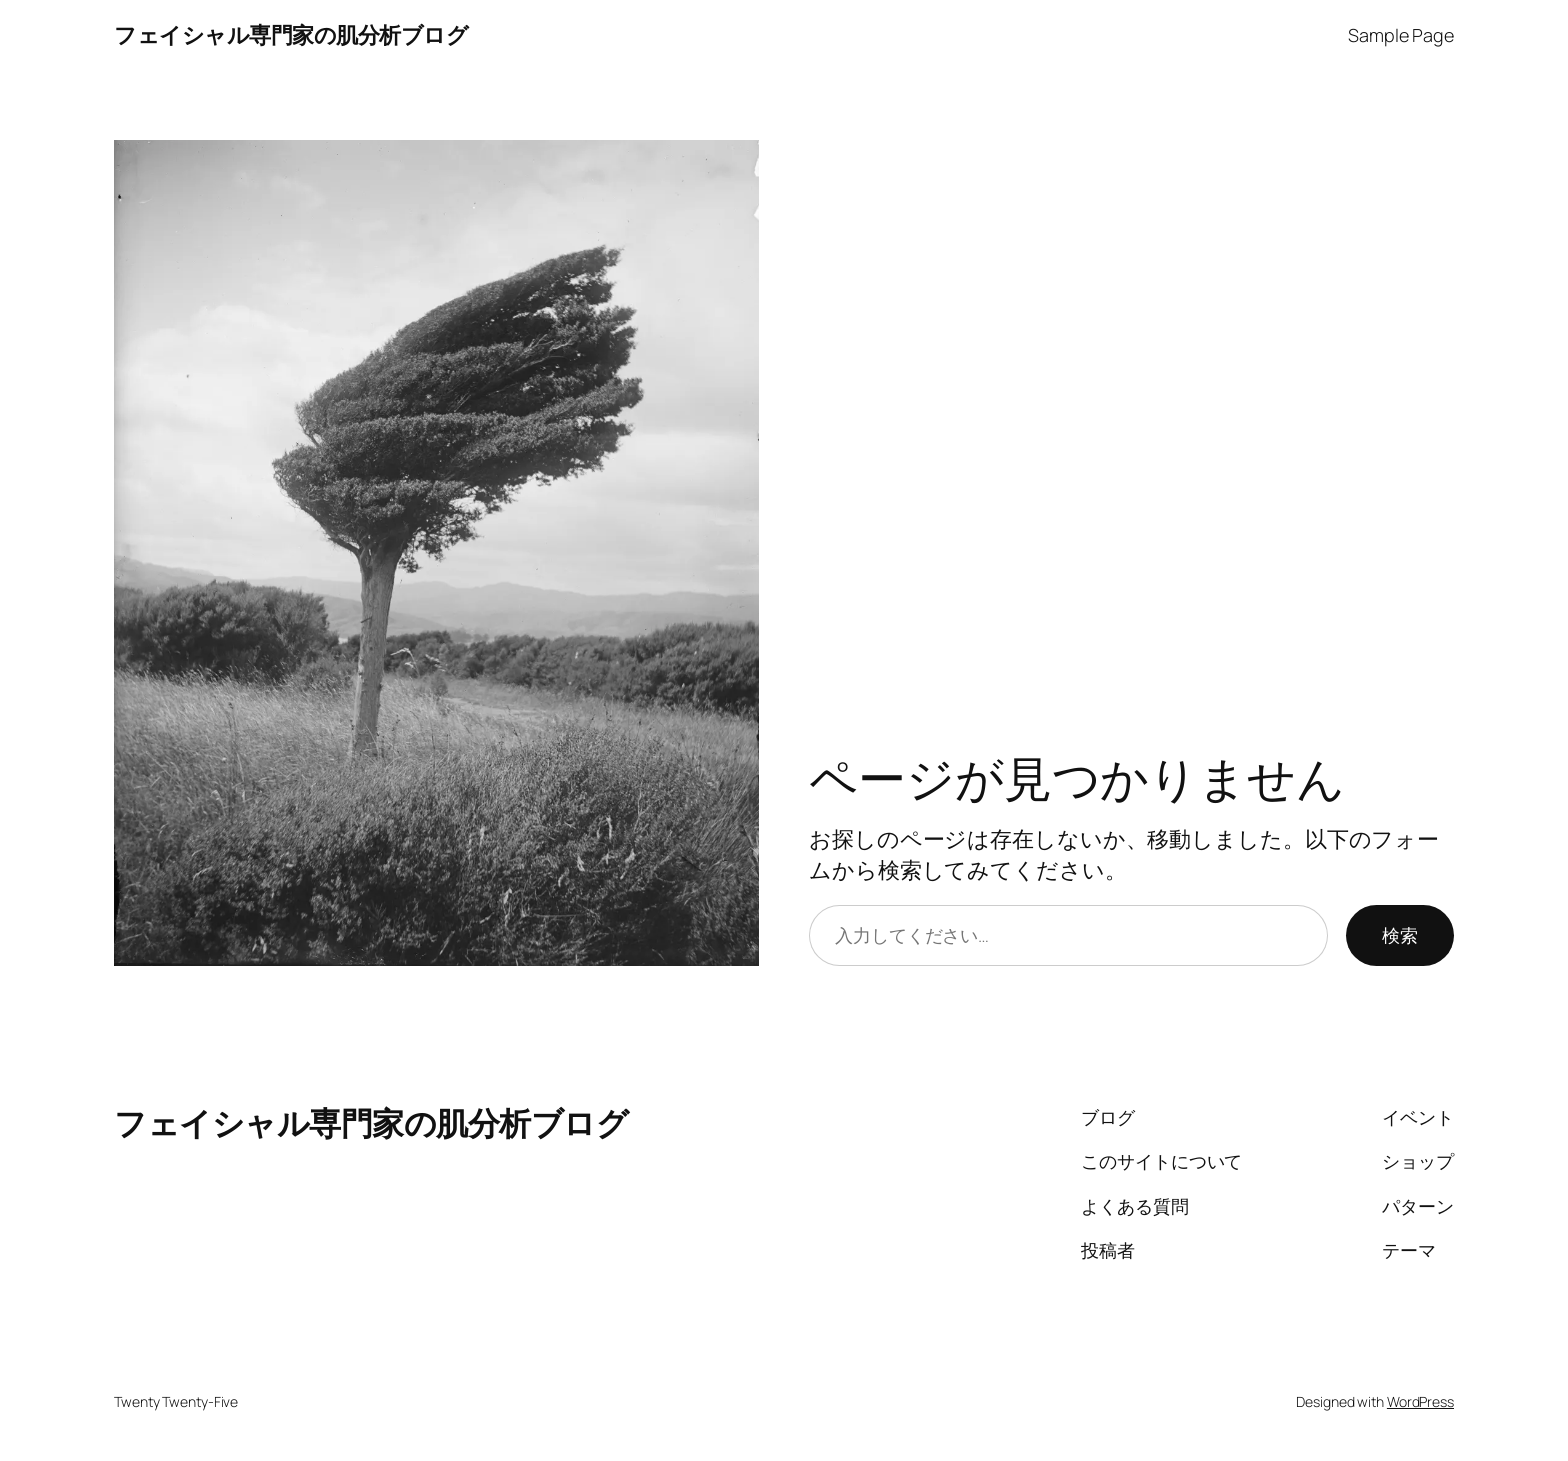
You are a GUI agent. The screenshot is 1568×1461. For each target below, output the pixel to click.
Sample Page (1401, 35)
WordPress (1420, 1401)
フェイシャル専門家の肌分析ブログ (291, 35)
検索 (1400, 935)
